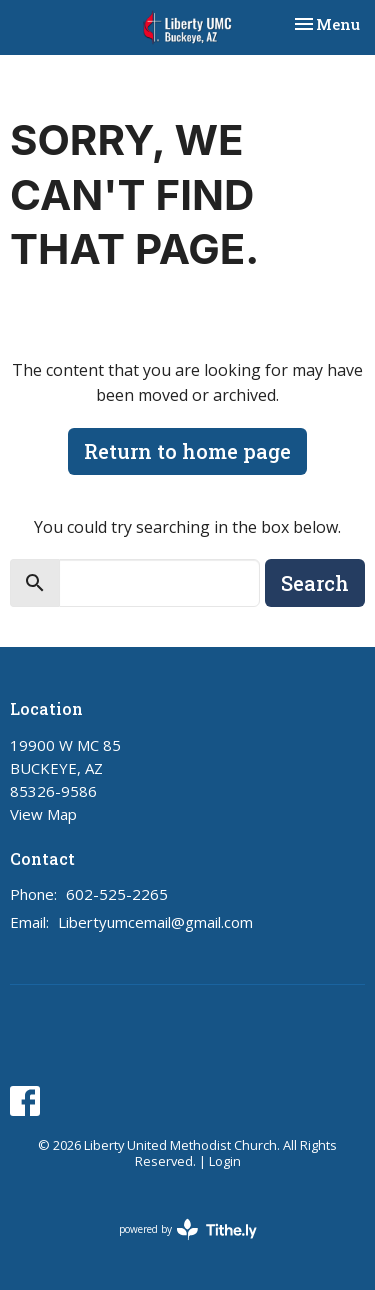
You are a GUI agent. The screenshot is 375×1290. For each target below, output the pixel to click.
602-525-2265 (117, 894)
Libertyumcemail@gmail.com (155, 922)
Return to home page (187, 451)
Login (225, 1161)
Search (315, 583)
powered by (188, 1229)
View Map (43, 814)
